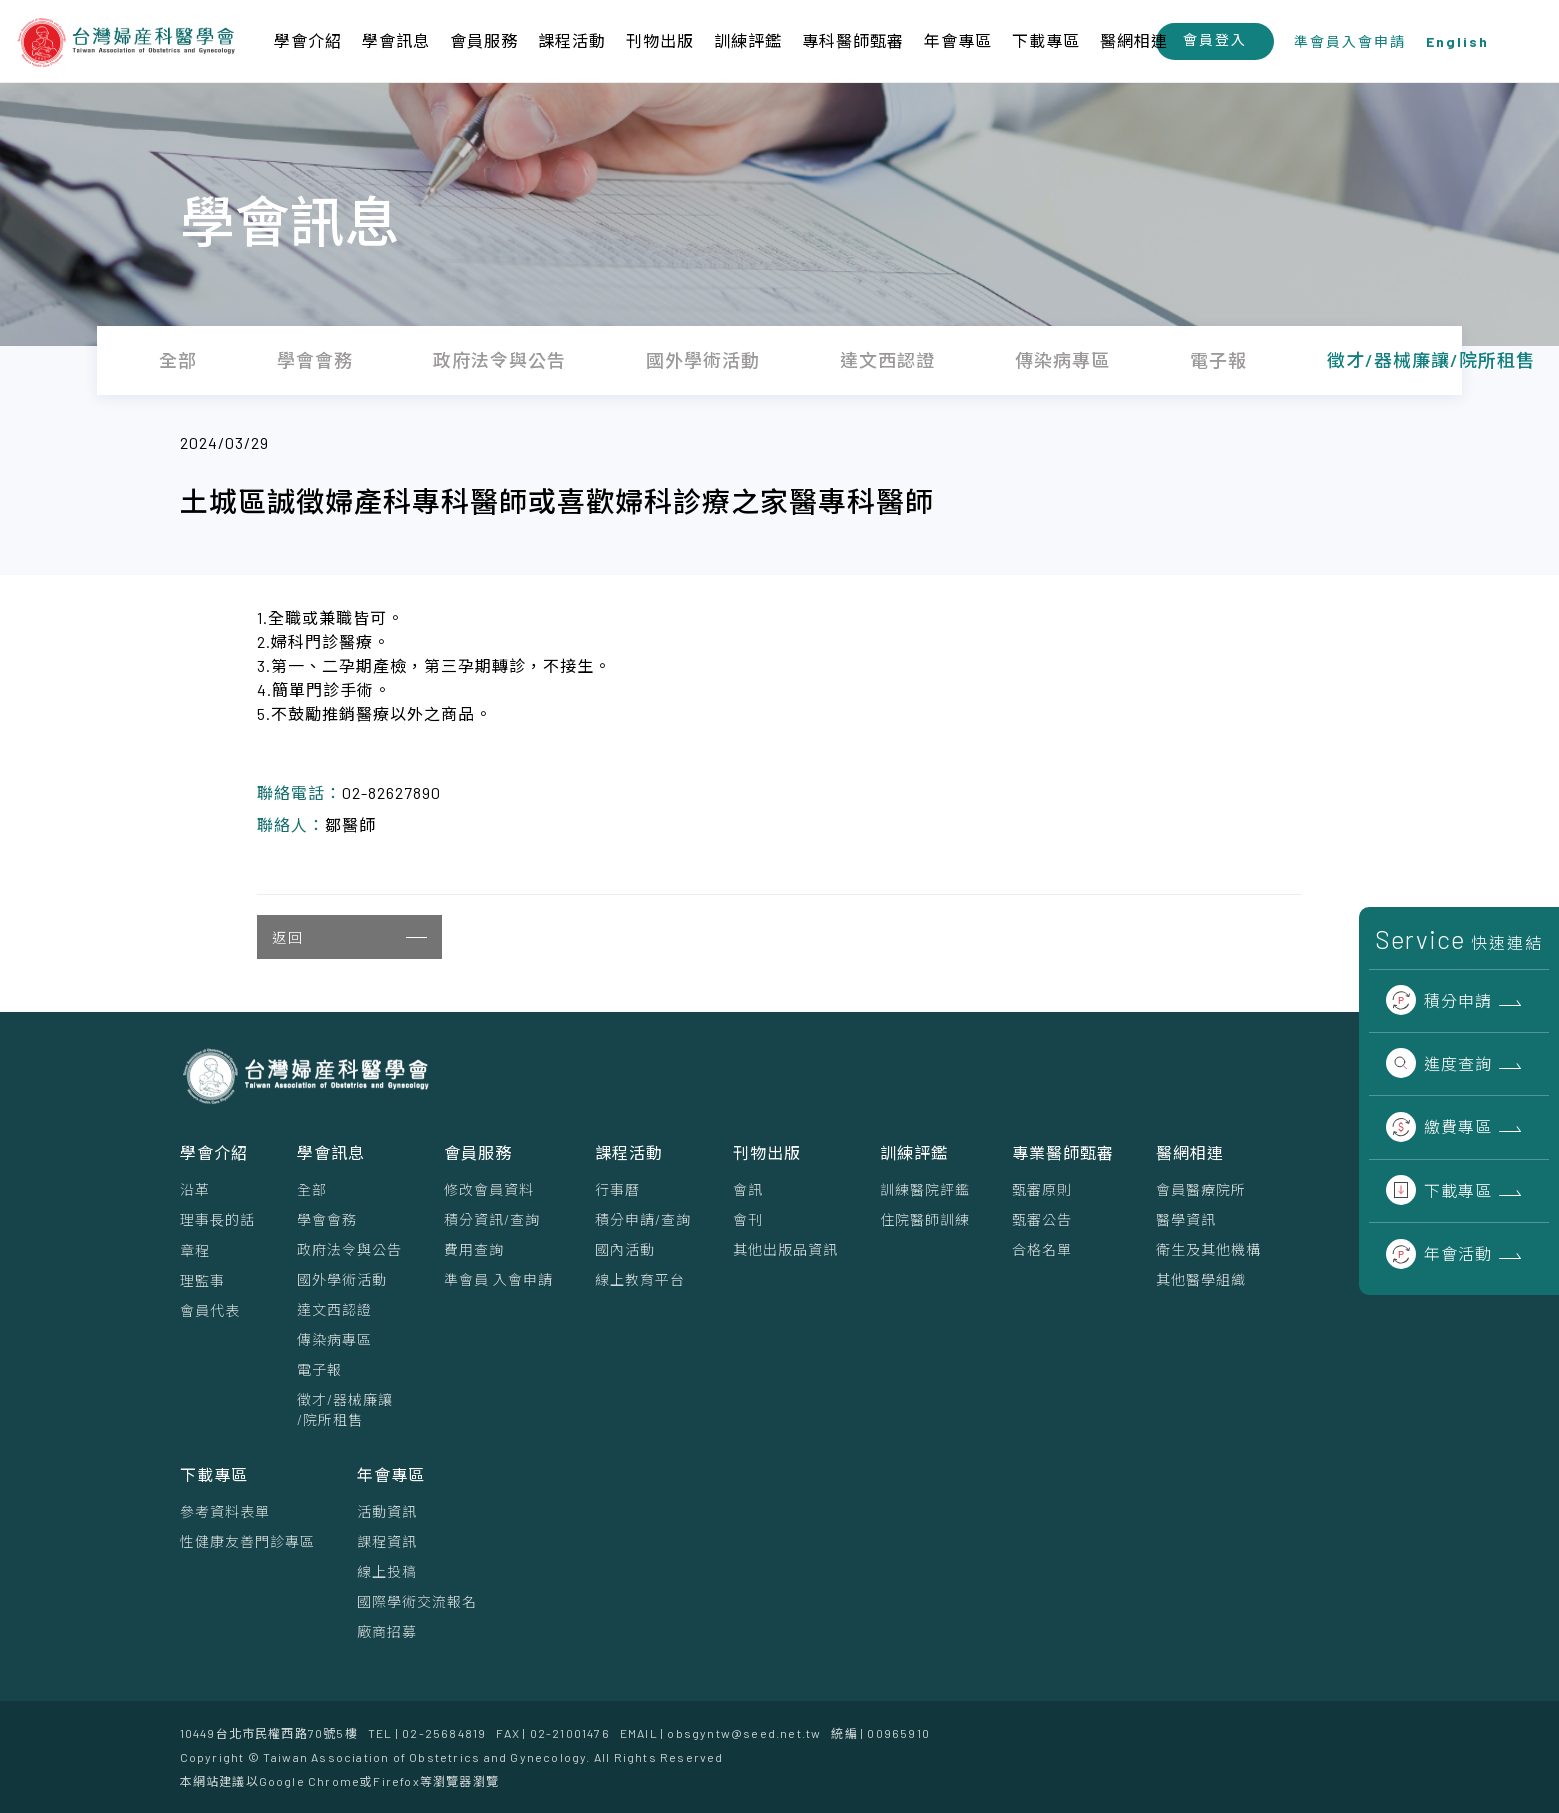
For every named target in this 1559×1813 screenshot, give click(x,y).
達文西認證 (334, 1309)
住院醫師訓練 (925, 1219)
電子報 (319, 1369)
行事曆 (617, 1189)
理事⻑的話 (217, 1219)
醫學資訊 (1186, 1219)
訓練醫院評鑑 (925, 1189)
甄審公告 (1042, 1219)
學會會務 (327, 1219)
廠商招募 (387, 1631)
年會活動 (1439, 1253)
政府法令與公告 (349, 1249)
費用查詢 (474, 1249)
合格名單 (1042, 1249)
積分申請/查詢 (643, 1219)
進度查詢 (1439, 1063)
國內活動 (625, 1249)
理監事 (202, 1280)
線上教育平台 (640, 1279)
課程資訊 (387, 1541)
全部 (312, 1189)
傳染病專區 (334, 1339)
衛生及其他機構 (1208, 1249)
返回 (349, 937)
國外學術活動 (342, 1279)
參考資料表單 (225, 1511)
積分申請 (1439, 1000)
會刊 (748, 1219)
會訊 (748, 1189)
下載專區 (1439, 1190)
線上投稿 (387, 1571)
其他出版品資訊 (785, 1249)
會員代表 (210, 1310)
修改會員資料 (489, 1189)
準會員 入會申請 (498, 1279)
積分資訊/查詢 (492, 1219)
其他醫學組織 (1201, 1279)
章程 (195, 1250)
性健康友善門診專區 (247, 1541)
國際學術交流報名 (417, 1601)
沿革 (195, 1189)
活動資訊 (387, 1511)
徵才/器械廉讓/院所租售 (345, 1409)
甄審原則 (1042, 1189)
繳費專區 (1439, 1126)
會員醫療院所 (1201, 1189)
